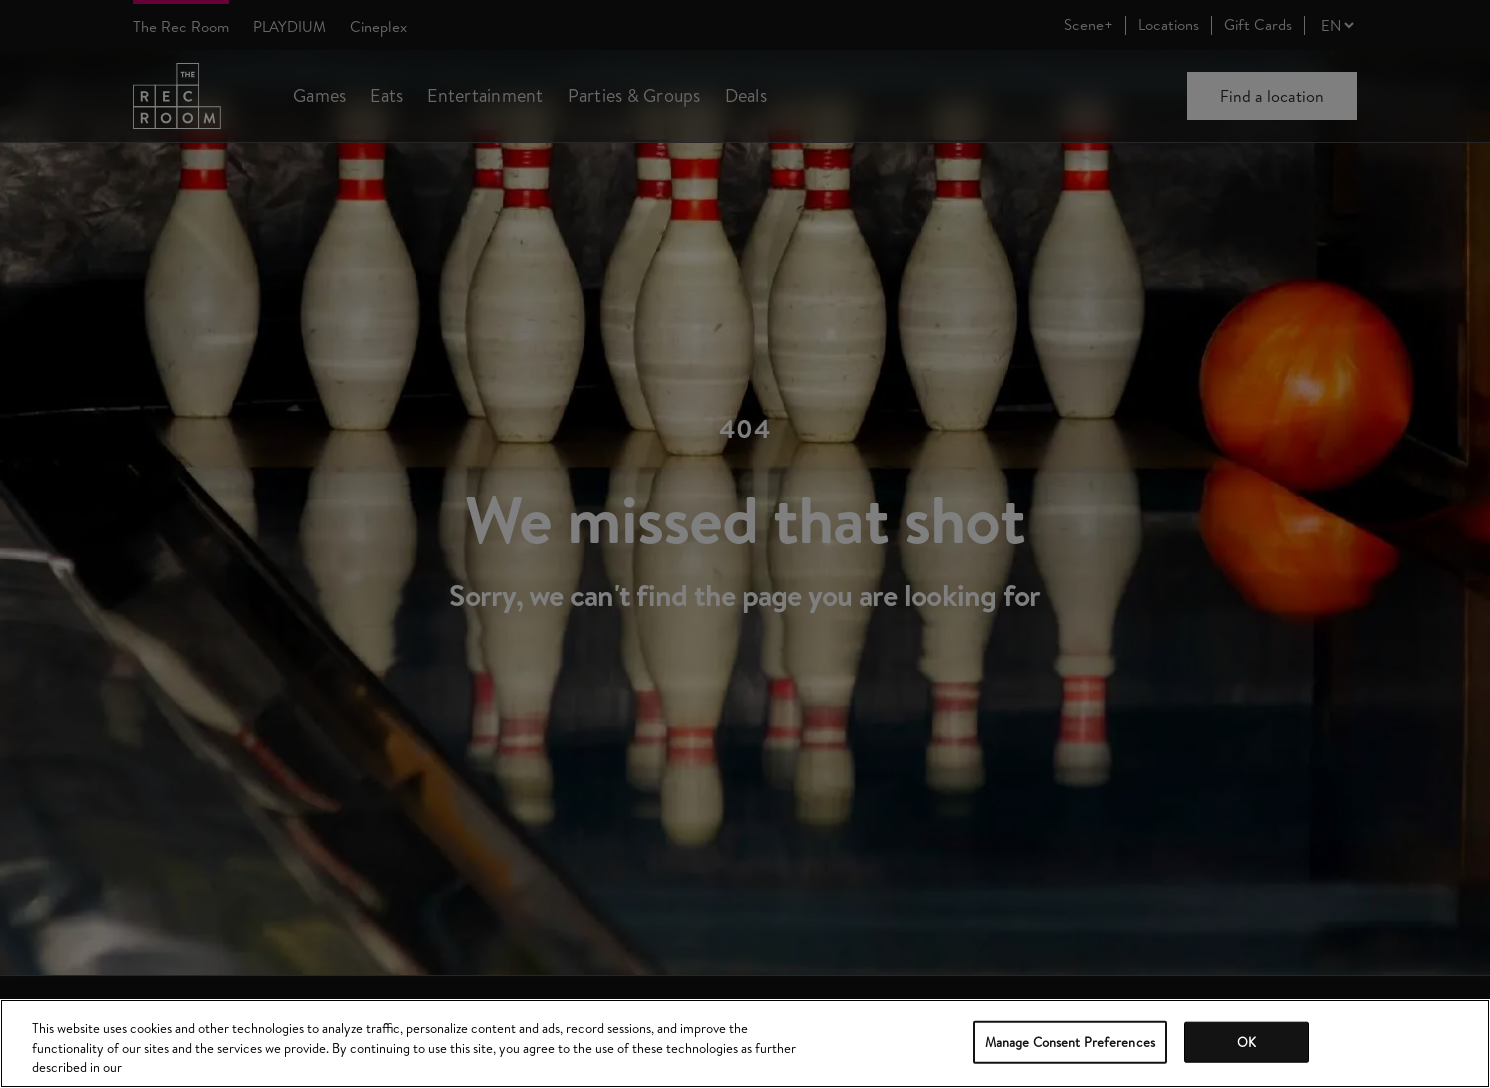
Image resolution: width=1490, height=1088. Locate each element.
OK (1246, 1041)
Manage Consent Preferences (1070, 1041)
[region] (745, 1043)
